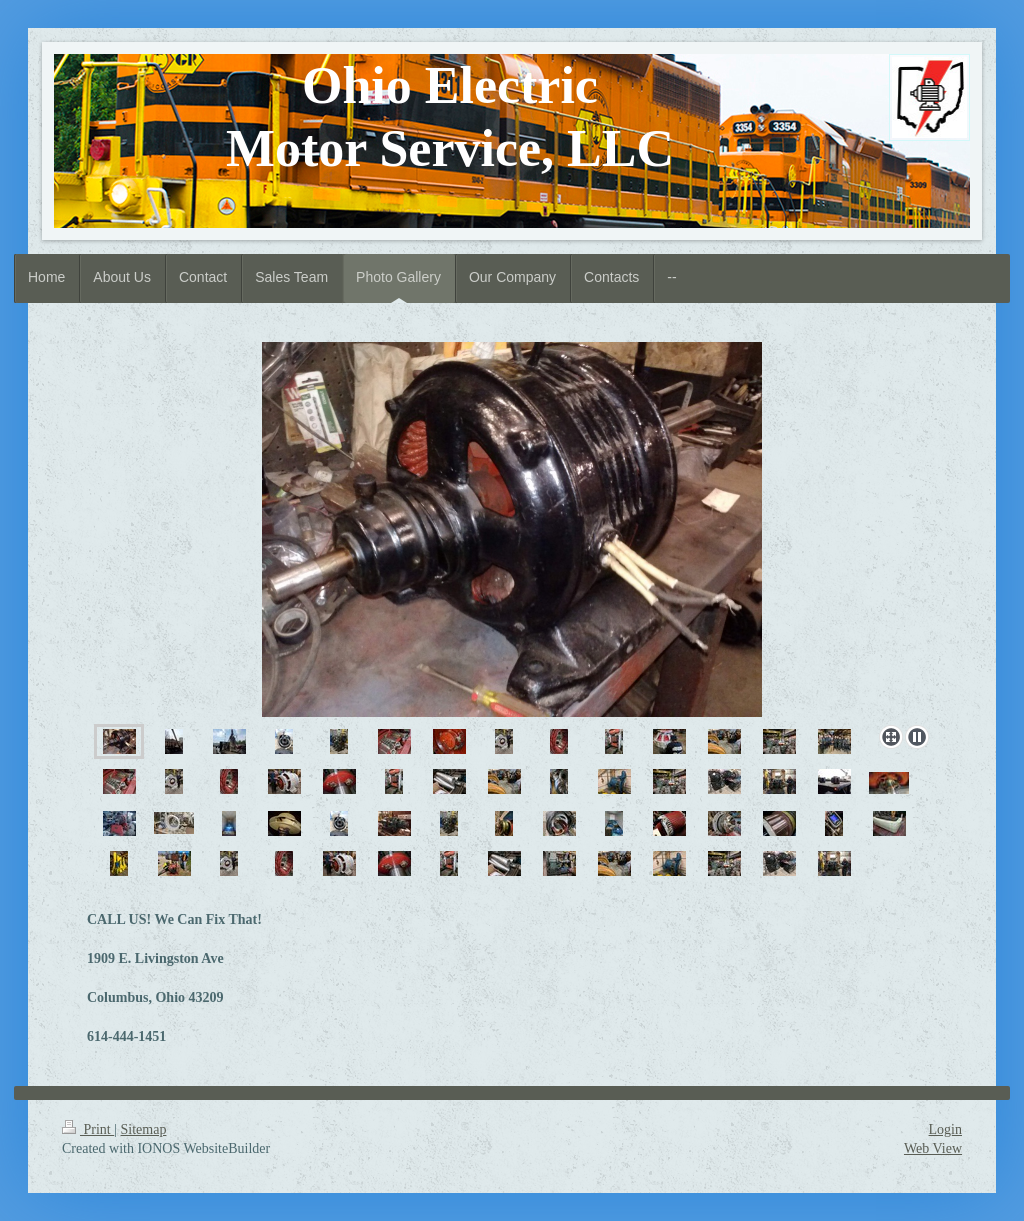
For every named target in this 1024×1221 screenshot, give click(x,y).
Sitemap (144, 1129)
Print (88, 1129)
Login (945, 1129)
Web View (933, 1148)
